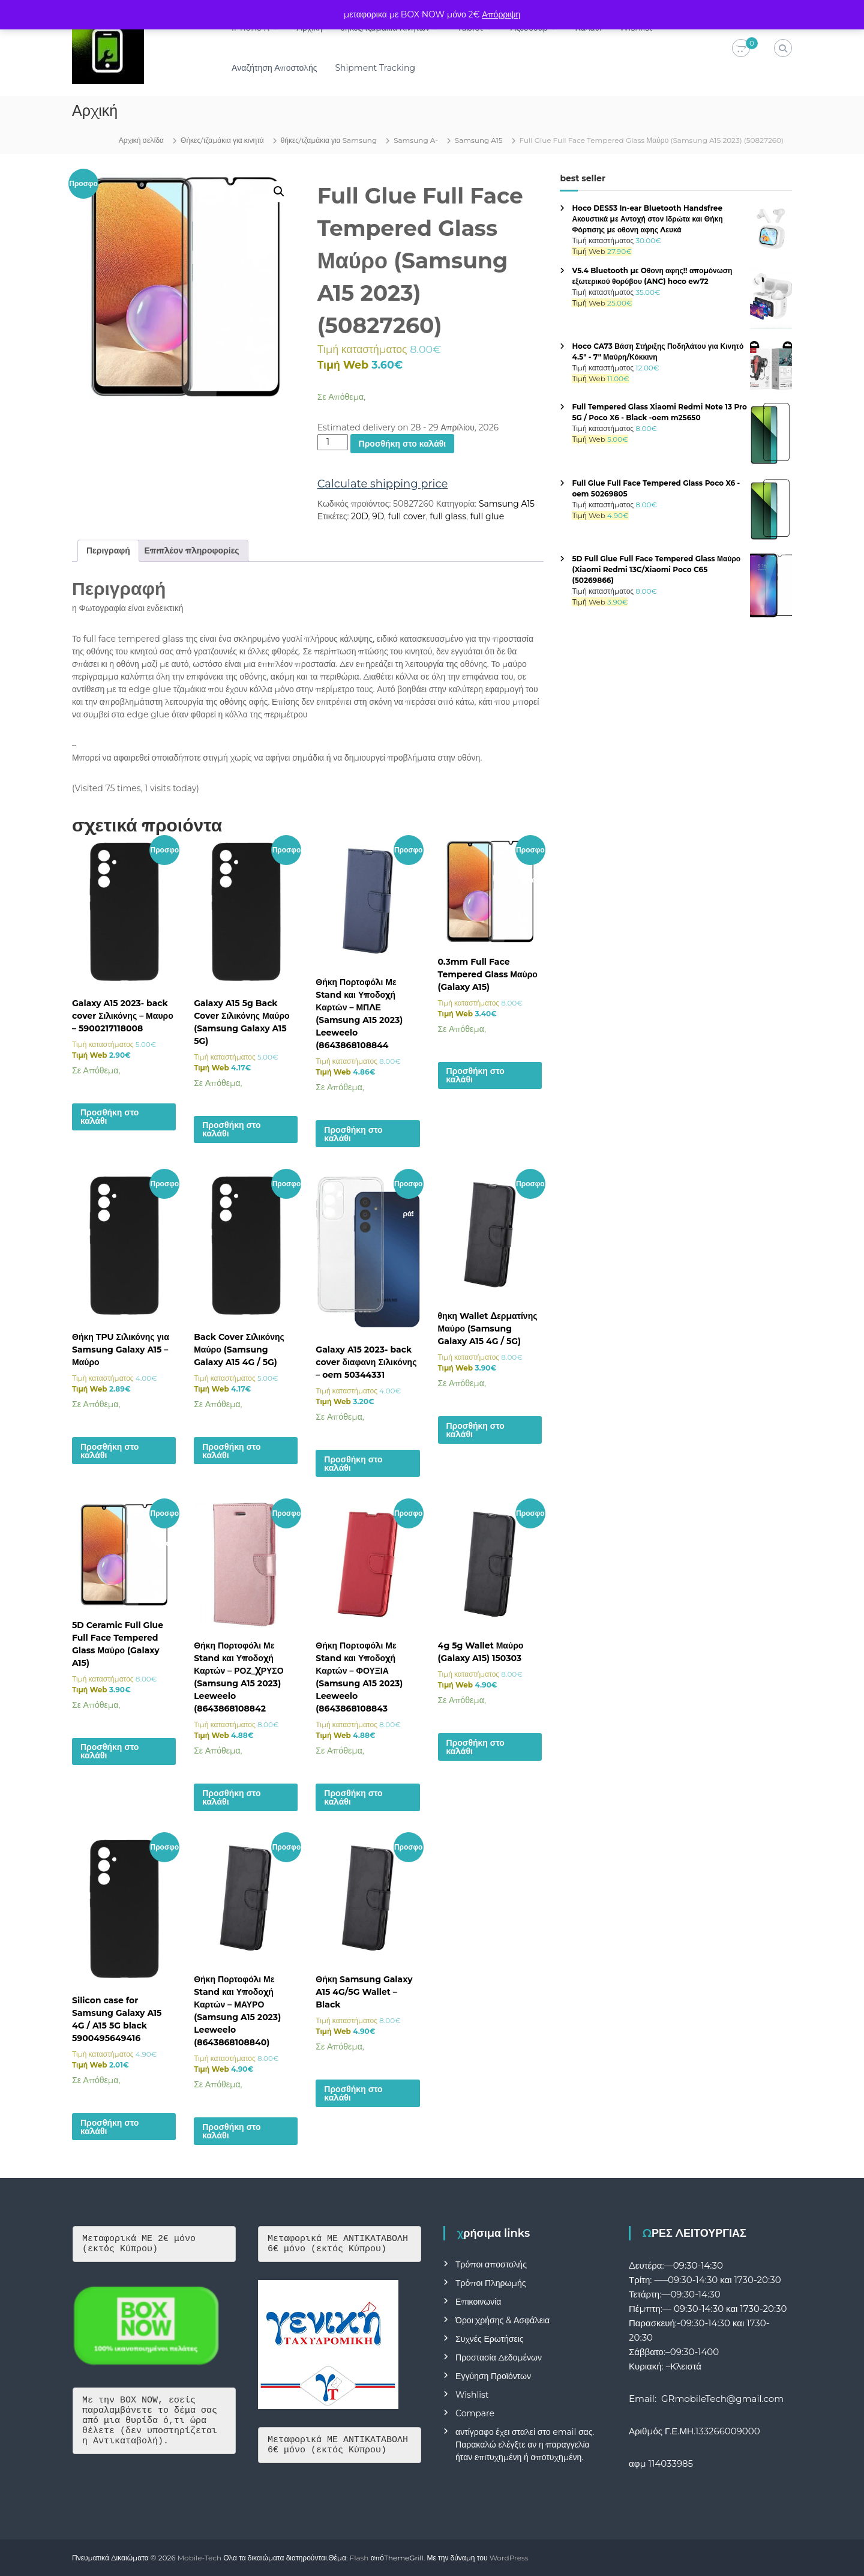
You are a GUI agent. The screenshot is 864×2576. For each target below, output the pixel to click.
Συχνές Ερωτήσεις (489, 2338)
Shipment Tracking (377, 67)
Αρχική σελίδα (141, 140)
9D (378, 516)
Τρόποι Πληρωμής (490, 2283)
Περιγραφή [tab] (108, 550)
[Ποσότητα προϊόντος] (332, 442)
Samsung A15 (479, 140)
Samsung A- (416, 140)
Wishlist (471, 2394)
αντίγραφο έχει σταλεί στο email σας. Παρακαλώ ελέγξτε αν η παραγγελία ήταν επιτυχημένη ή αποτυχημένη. (524, 2445)
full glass (448, 516)
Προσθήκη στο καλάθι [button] (109, 1116)
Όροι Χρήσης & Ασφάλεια (502, 2320)
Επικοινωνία (478, 2301)
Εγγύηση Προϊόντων (493, 2376)
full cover (407, 516)
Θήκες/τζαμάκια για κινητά (222, 140)
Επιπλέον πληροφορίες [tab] (192, 550)
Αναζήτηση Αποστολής (275, 67)
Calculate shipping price (382, 483)
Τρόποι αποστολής (491, 2264)
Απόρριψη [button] (501, 14)
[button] (279, 191)
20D (359, 516)
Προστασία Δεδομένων (498, 2357)
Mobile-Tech (199, 2557)
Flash (359, 2557)
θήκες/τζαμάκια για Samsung (329, 140)
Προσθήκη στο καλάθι (402, 443)
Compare (474, 2413)
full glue (487, 516)
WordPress (509, 2557)
